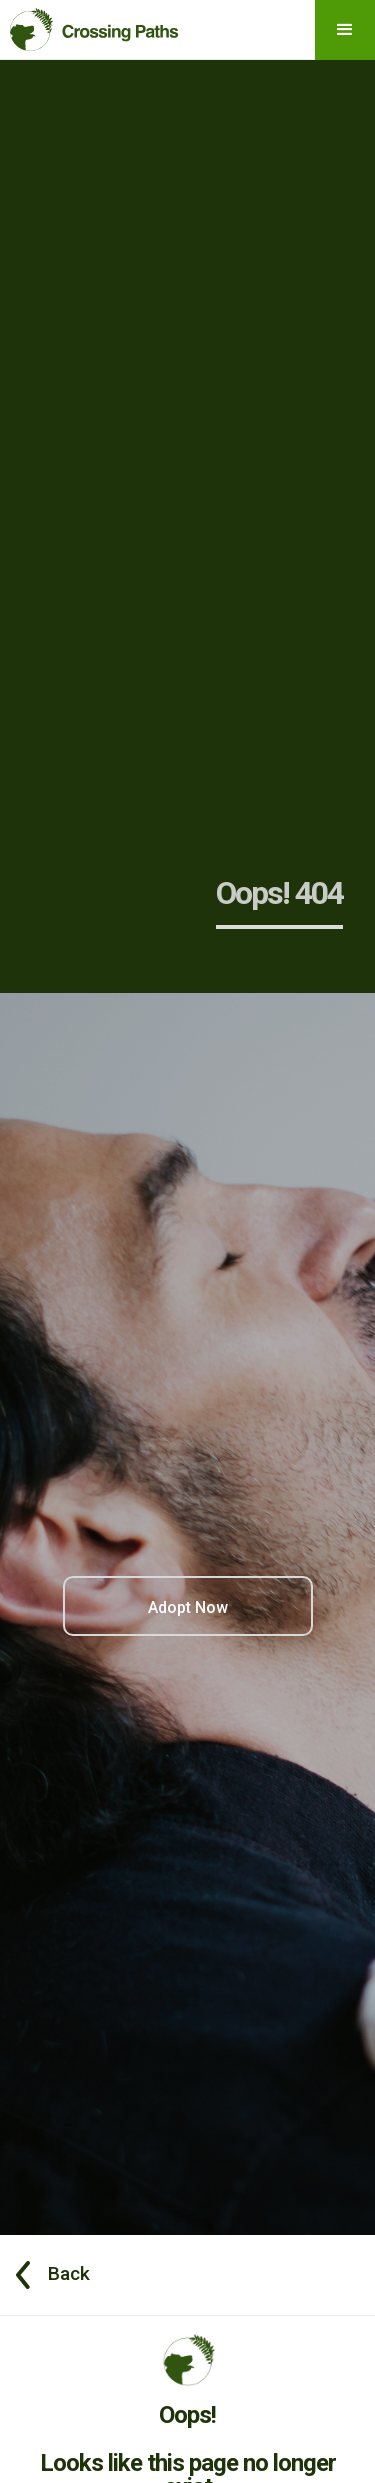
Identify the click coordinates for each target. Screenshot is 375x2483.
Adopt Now (188, 1607)
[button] (345, 30)
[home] (89, 25)
